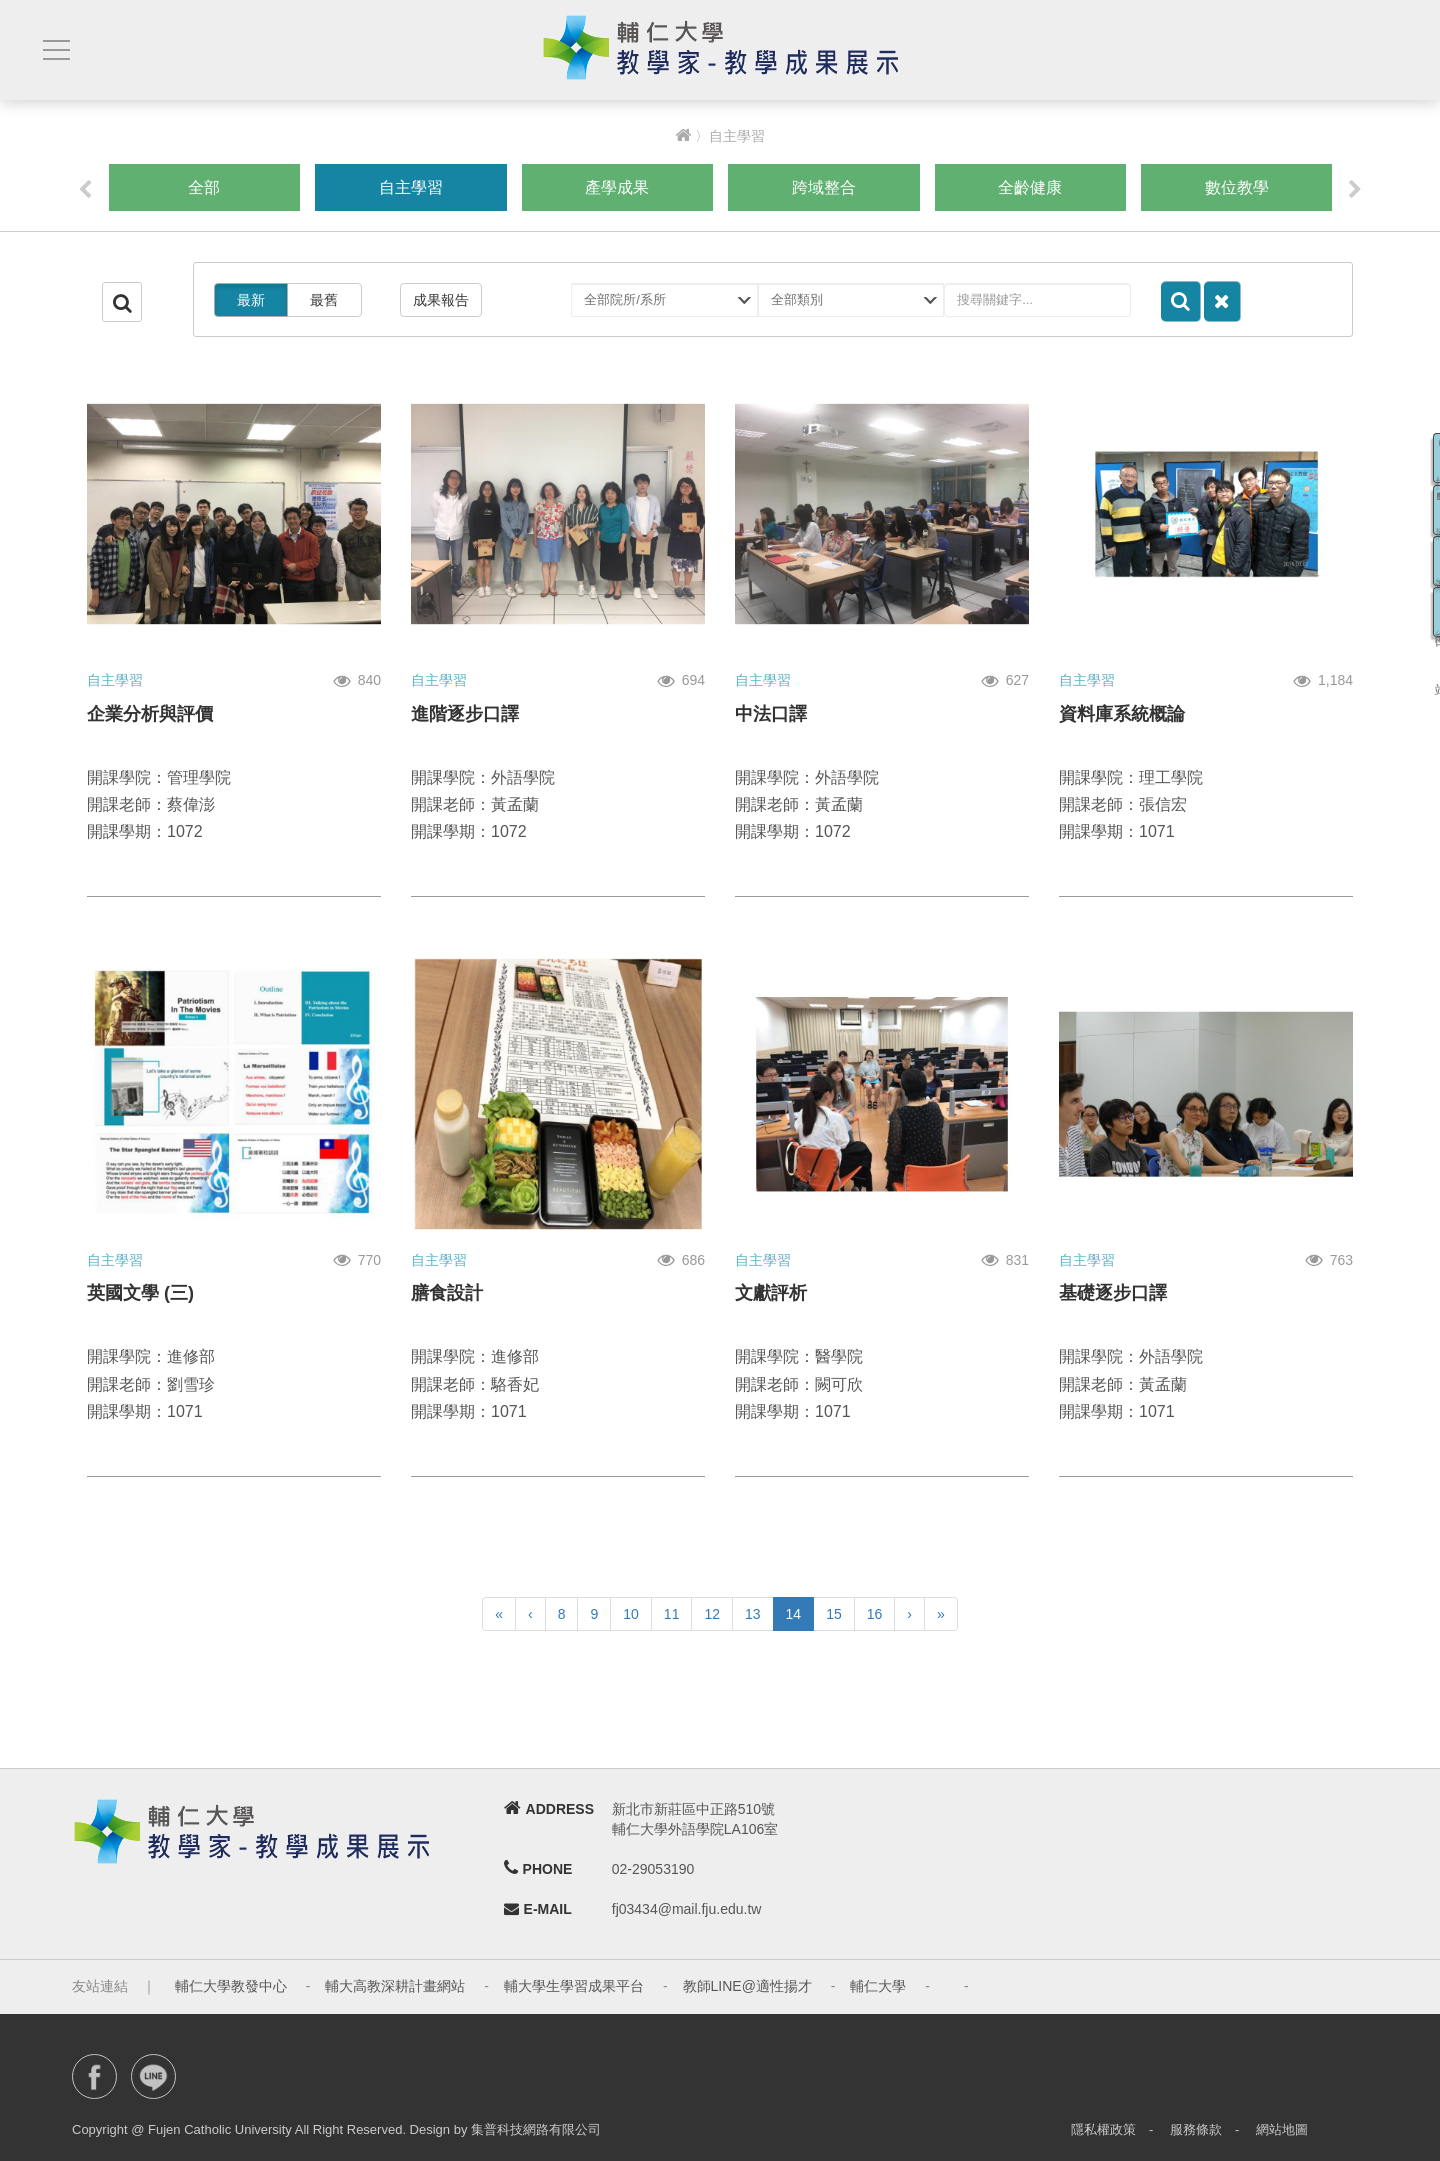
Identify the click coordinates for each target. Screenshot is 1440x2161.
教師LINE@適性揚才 (747, 1986)
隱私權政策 (1103, 2129)
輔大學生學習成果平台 (574, 1986)
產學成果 (617, 187)
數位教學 (1237, 187)
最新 (251, 300)
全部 (204, 187)
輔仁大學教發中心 (231, 1986)
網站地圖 (1282, 2129)
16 (875, 1614)
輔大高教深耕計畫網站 (395, 1986)
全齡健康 (1030, 187)
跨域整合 (824, 187)
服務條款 (1196, 2129)
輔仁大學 (878, 1986)
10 (631, 1614)
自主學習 (411, 187)
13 (753, 1614)
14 (794, 1614)
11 (672, 1614)
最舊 (324, 300)
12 (712, 1614)
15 (834, 1614)
